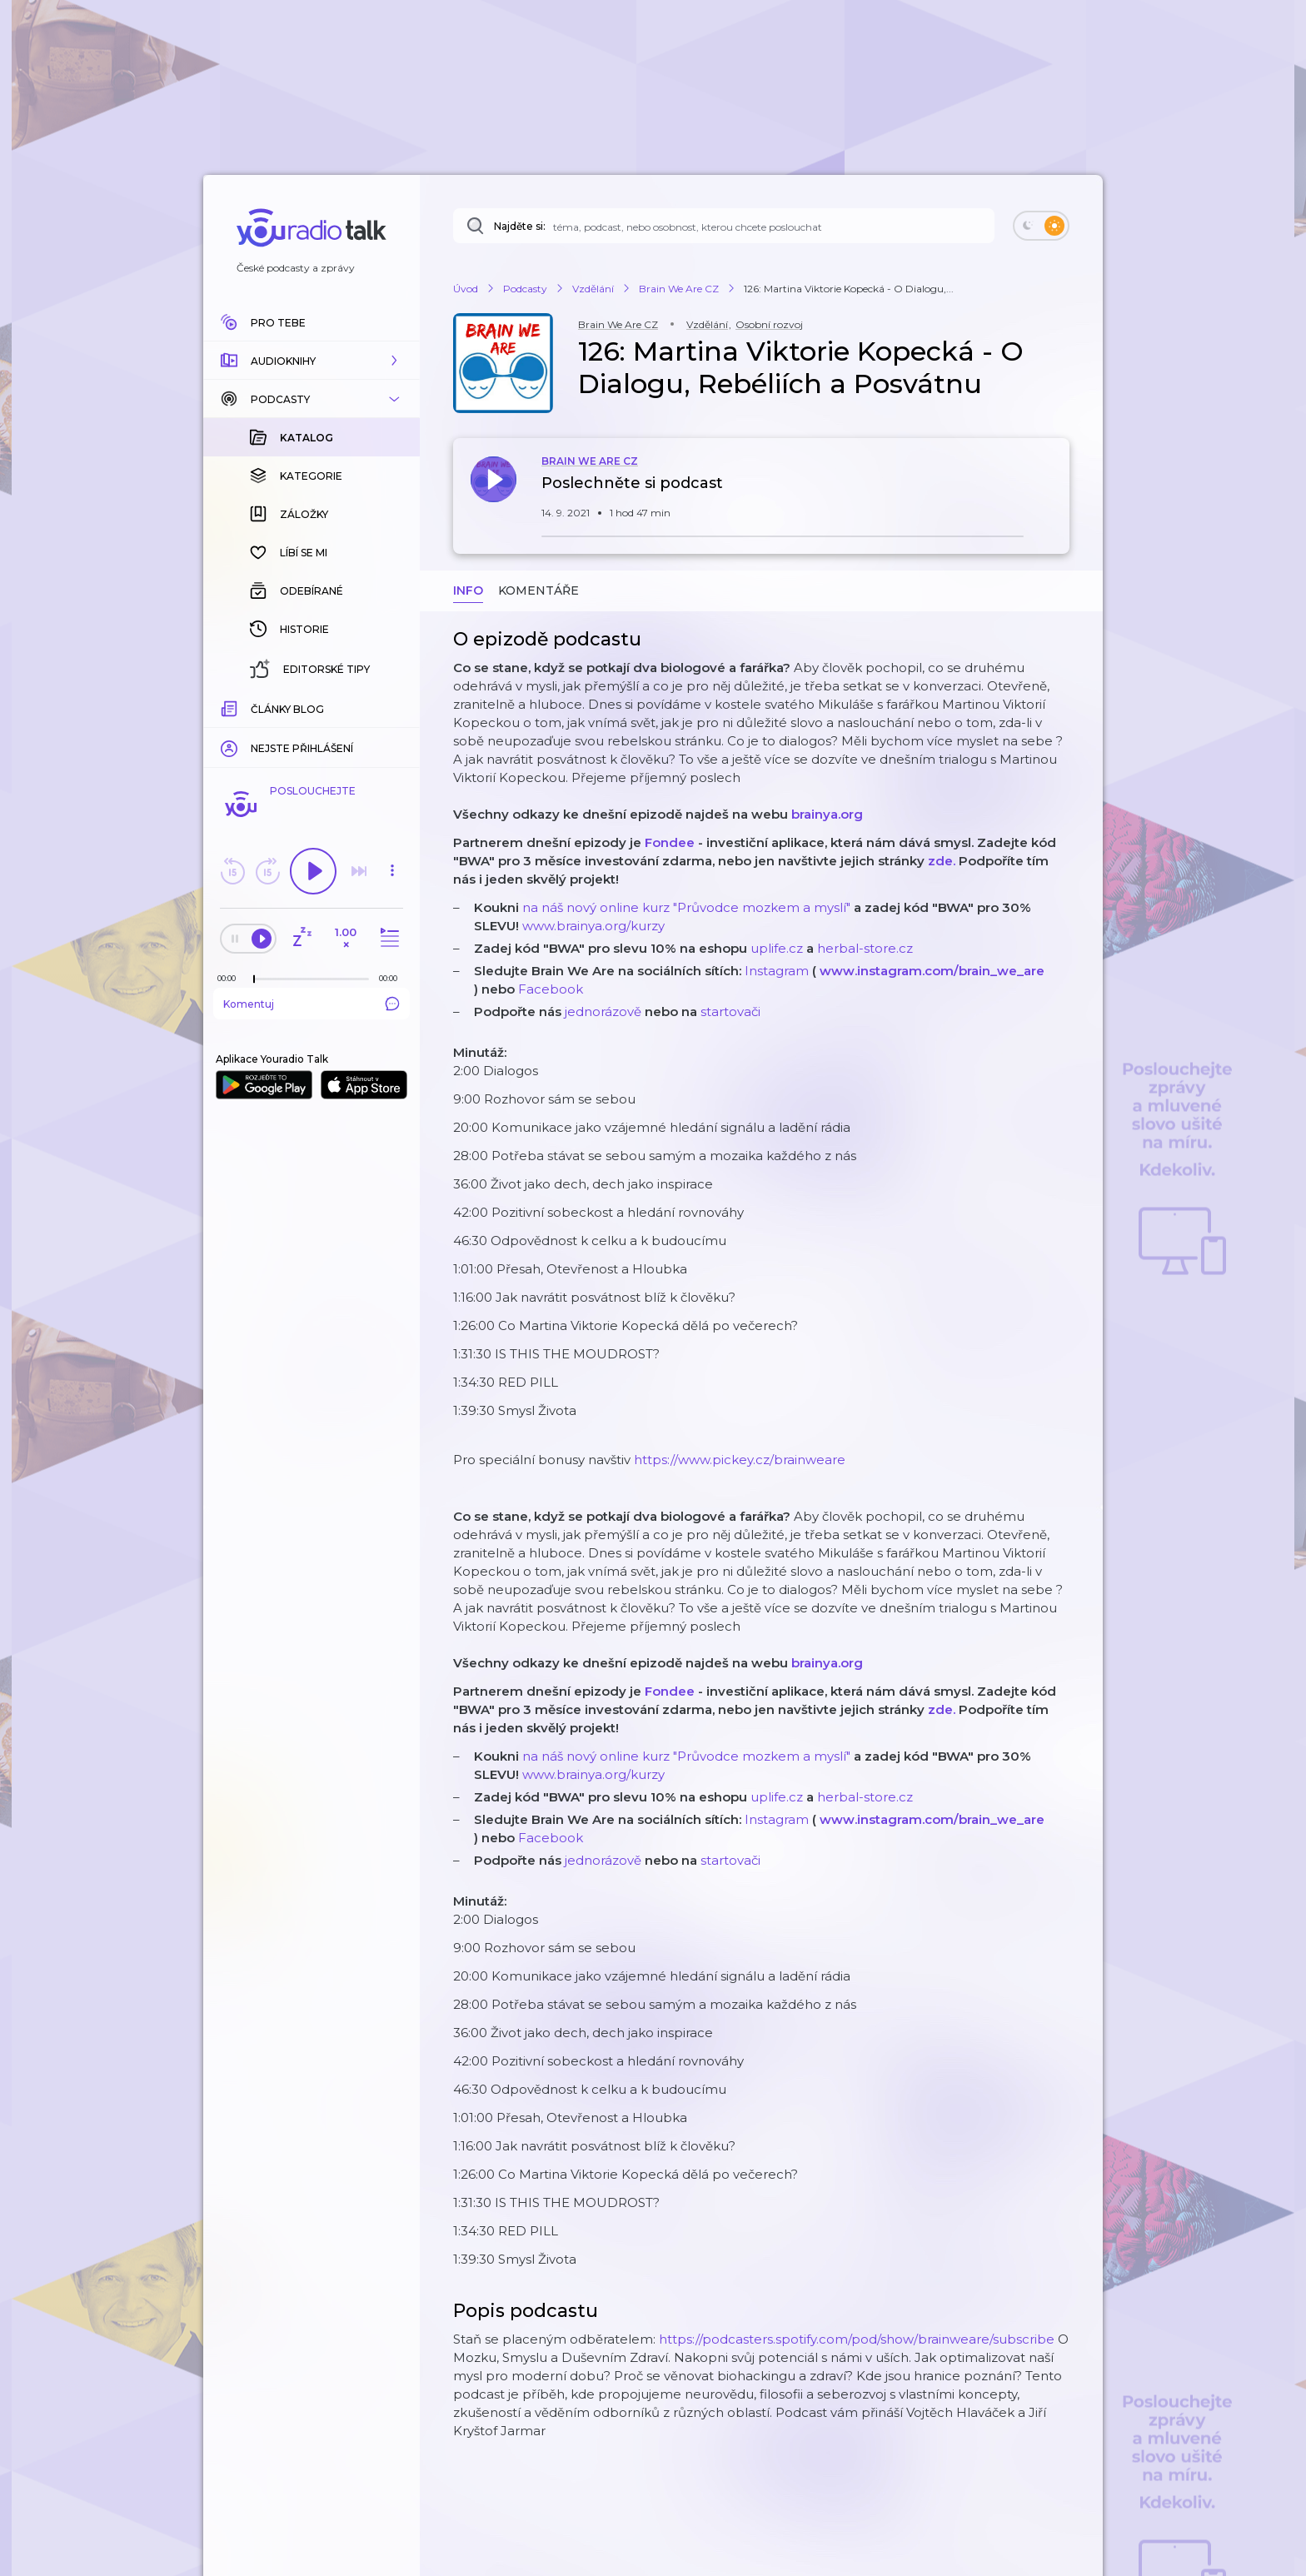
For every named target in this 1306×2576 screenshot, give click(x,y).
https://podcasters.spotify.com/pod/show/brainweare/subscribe (856, 2339)
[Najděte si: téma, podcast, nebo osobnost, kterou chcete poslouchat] (723, 225)
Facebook (550, 989)
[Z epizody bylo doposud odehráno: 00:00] (230, 978)
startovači (730, 1011)
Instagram (777, 971)
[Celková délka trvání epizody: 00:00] (392, 978)
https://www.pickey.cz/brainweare (739, 1459)
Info (468, 590)
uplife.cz (776, 948)
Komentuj (311, 1003)
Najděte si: (520, 226)
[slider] (254, 979)
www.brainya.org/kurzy (593, 926)
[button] (311, 360)
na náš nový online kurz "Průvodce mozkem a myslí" (686, 907)
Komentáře (538, 590)
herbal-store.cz (865, 948)
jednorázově (603, 1011)
